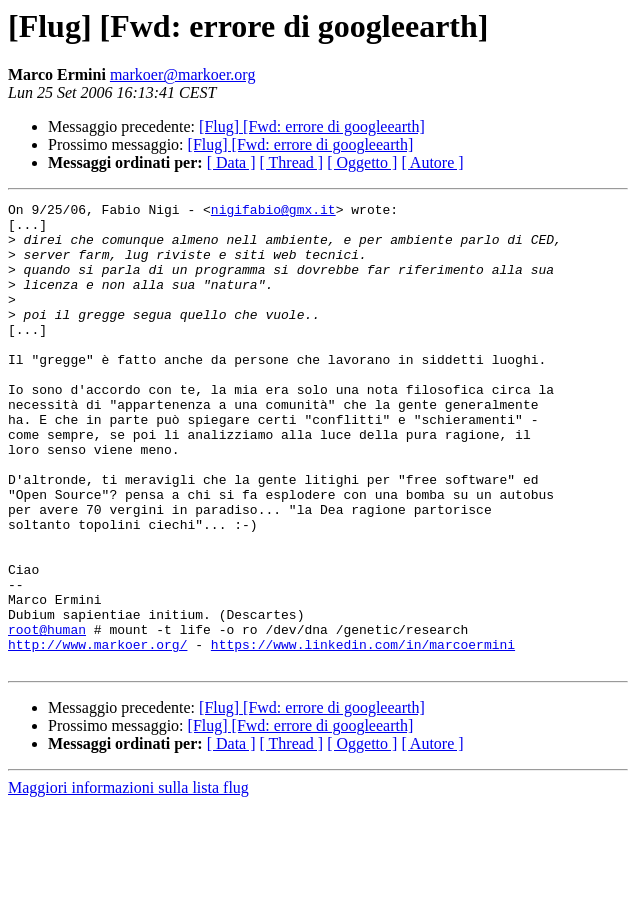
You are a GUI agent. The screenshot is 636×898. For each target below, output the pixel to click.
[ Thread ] (292, 162)
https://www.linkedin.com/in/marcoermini (363, 734)
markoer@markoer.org (183, 74)
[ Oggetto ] (362, 162)
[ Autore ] (432, 162)
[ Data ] (231, 162)
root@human (47, 716)
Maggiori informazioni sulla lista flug (128, 880)
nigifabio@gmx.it (273, 212)
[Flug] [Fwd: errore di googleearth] (312, 126)
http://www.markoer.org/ (97, 734)
